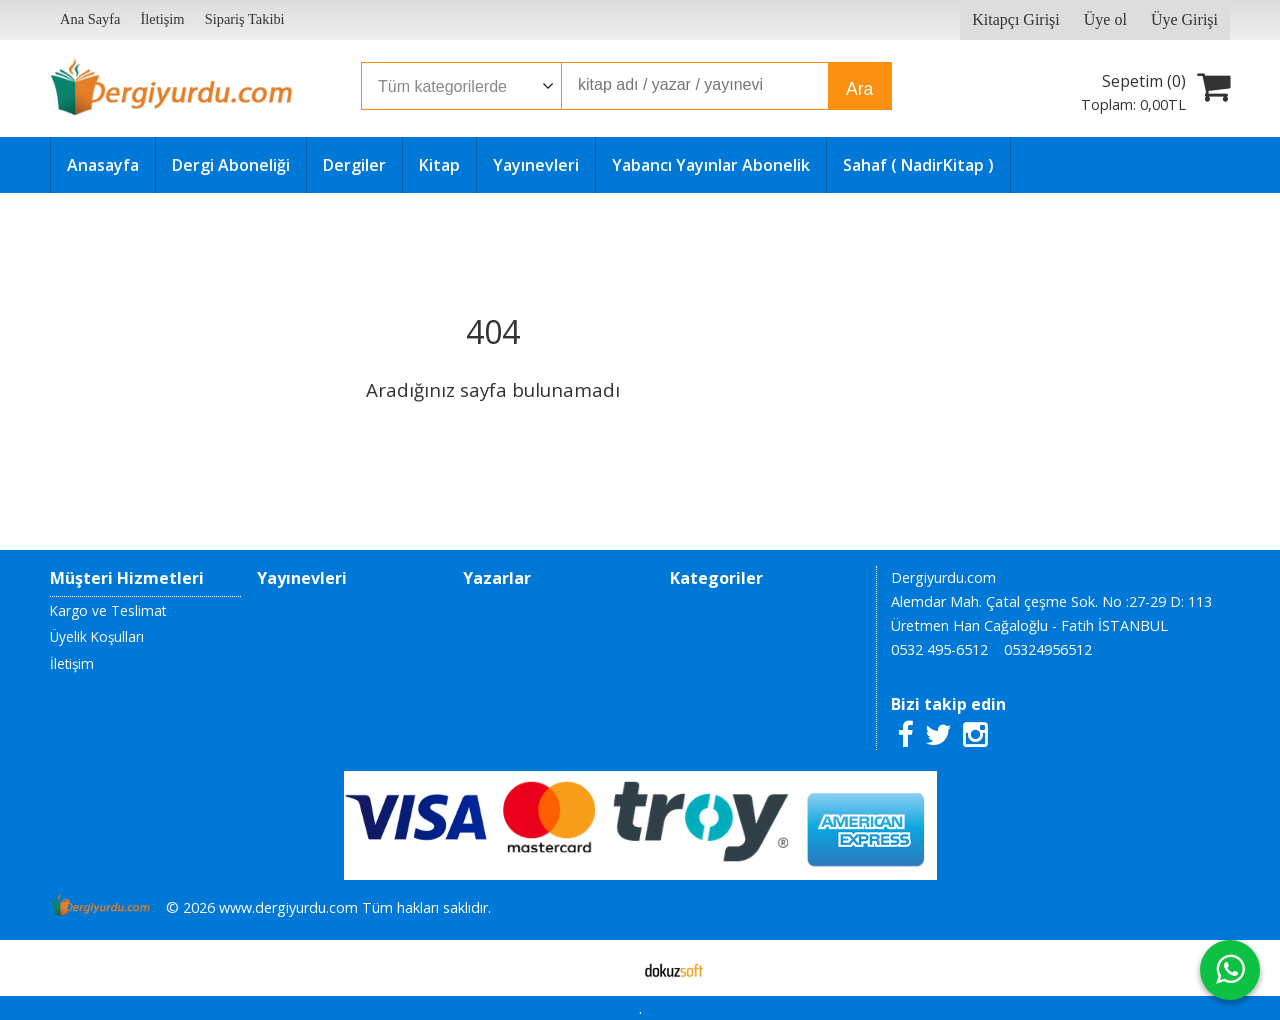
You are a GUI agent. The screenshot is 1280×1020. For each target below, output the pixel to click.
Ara (859, 89)
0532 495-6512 (939, 649)
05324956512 (1048, 649)
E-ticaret (608, 968)
